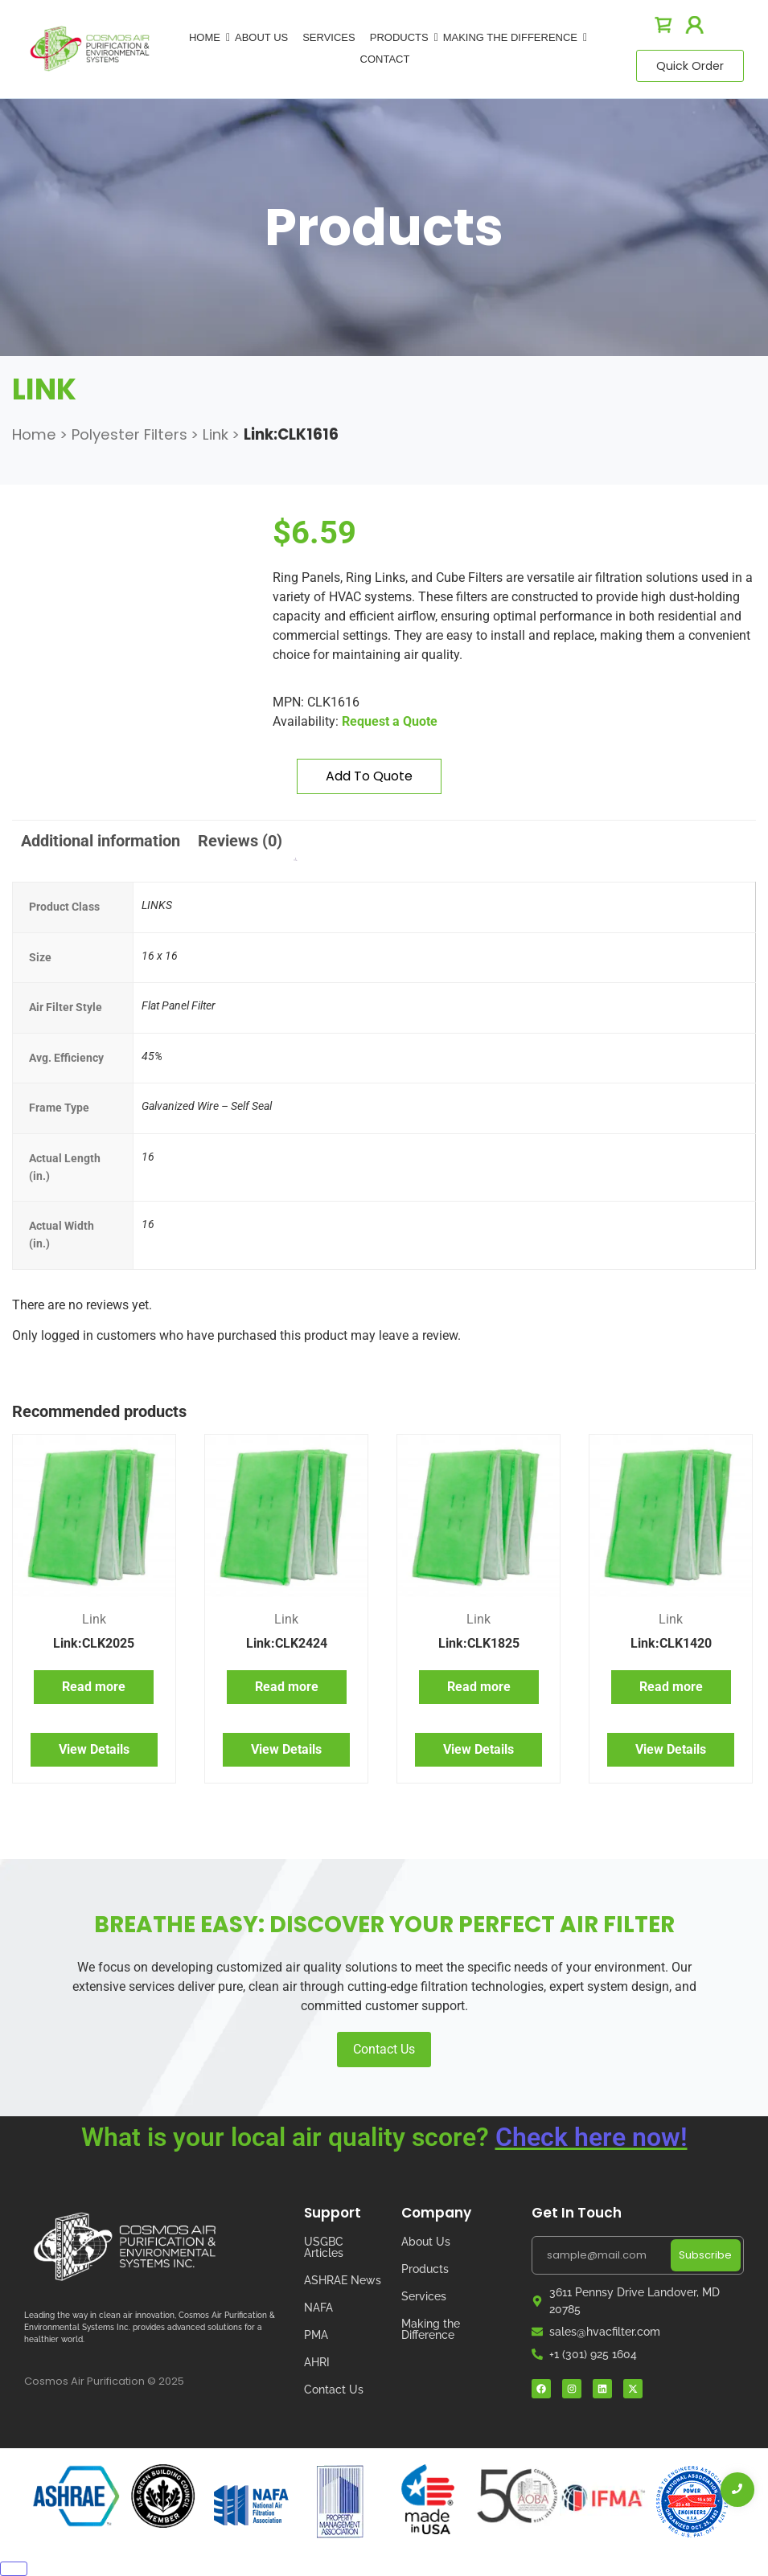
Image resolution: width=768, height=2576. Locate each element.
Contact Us (384, 2049)
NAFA (318, 2307)
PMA (316, 2334)
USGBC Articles (323, 2247)
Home (207, 37)
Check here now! (591, 2137)
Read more (93, 1686)
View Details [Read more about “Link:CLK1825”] (478, 1749)
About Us (261, 37)
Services (328, 37)
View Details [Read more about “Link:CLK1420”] (670, 1749)
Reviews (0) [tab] (240, 840)
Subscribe (705, 2255)
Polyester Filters (129, 434)
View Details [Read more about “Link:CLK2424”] (286, 1749)
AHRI (317, 2362)
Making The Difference (513, 37)
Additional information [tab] (100, 840)
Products (402, 37)
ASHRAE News (342, 2280)
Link (215, 434)
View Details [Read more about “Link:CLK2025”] (94, 1749)
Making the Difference (430, 2329)
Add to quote (369, 776)
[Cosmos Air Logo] (124, 2246)
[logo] (89, 48)
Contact (385, 59)
